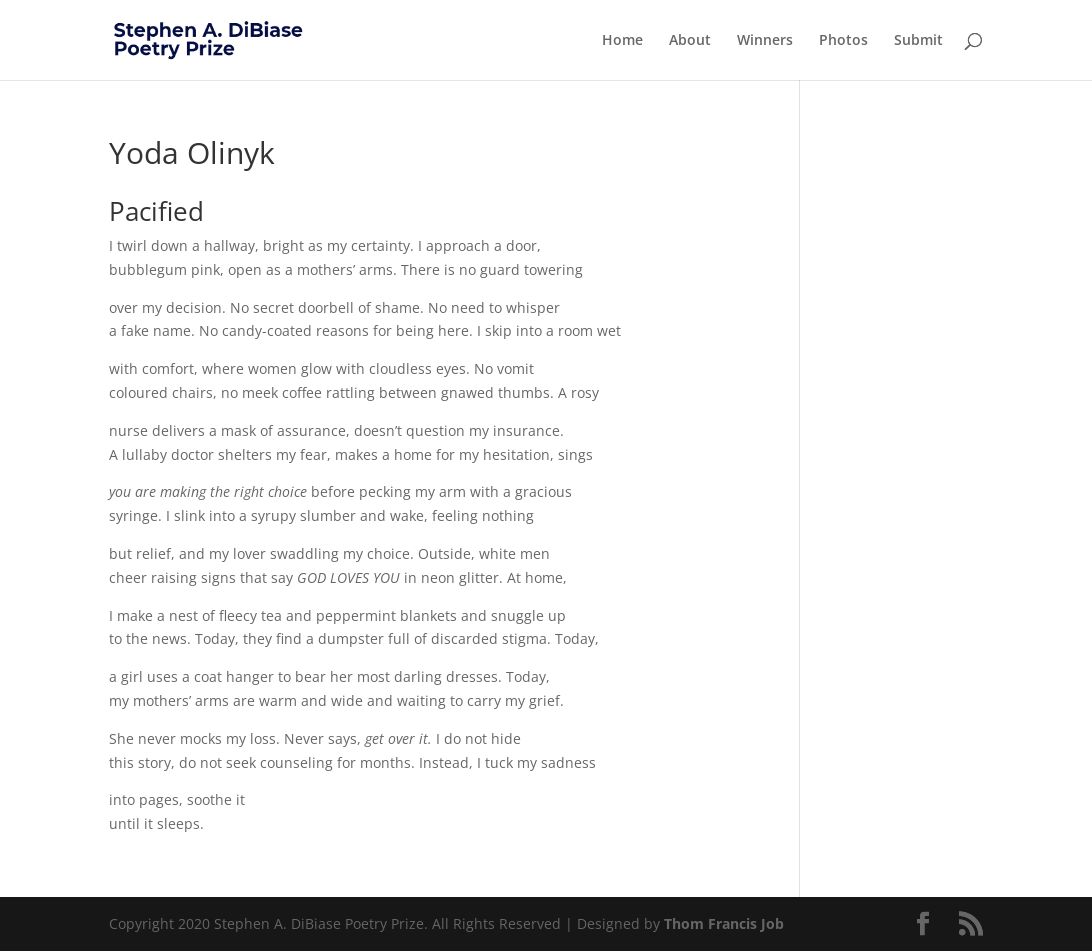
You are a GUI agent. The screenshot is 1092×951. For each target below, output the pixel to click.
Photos (843, 41)
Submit (918, 41)
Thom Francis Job (724, 923)
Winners (765, 41)
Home (622, 41)
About (690, 41)
